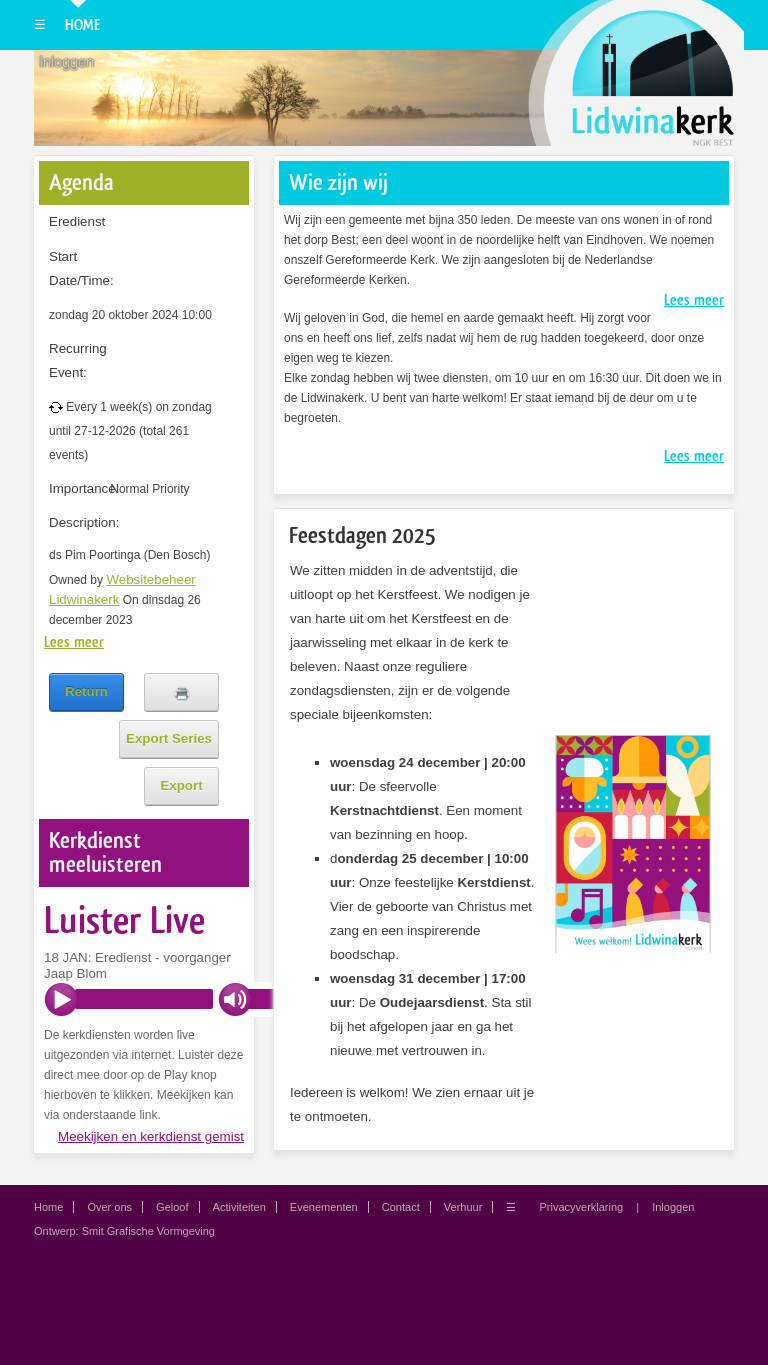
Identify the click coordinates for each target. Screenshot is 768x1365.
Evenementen (324, 1207)
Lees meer (74, 642)
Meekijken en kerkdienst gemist (151, 1136)
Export (181, 785)
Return (86, 691)
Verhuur (463, 1207)
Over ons (109, 1207)
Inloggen (66, 62)
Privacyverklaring (581, 1207)
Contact (401, 1207)
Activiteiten (239, 1207)
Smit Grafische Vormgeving (148, 1231)
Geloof (172, 1207)
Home (82, 25)
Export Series (169, 738)
